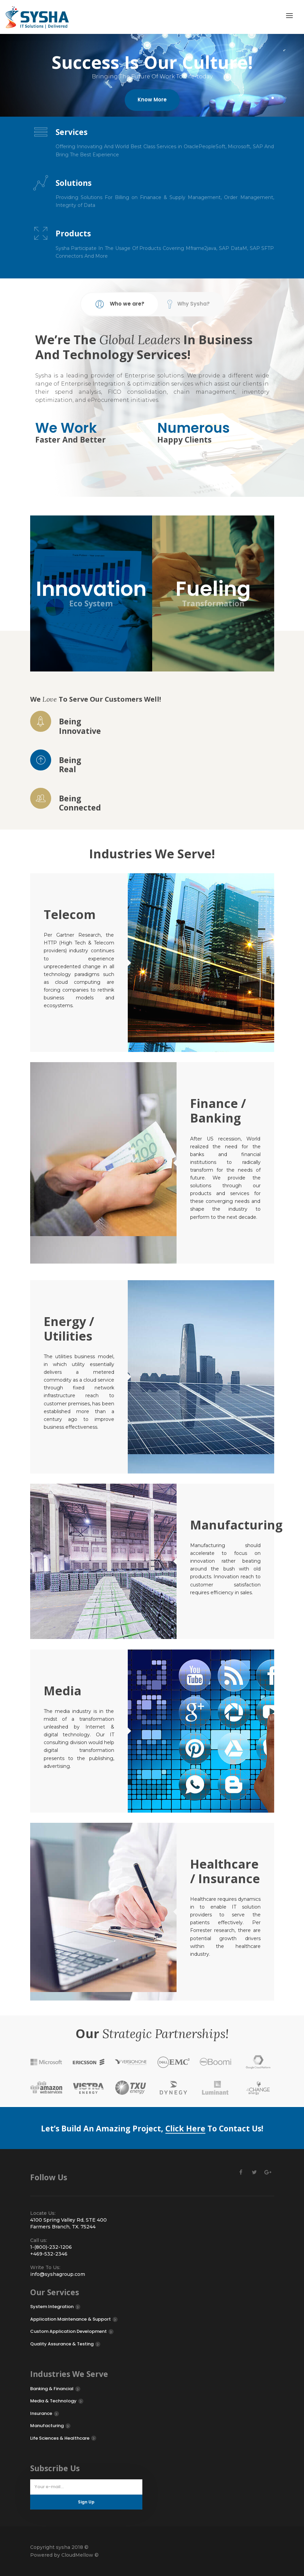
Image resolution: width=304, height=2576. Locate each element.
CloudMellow (77, 2555)
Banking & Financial (52, 2388)
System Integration (52, 2306)
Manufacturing (47, 2425)
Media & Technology (53, 2401)
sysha (62, 2547)
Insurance (41, 2413)
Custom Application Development (68, 2331)
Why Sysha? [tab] (188, 304)
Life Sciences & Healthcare (59, 2438)
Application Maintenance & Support (70, 2319)
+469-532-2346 (48, 2254)
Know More (152, 104)
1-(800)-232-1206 (51, 2247)
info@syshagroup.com (57, 2274)
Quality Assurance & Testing (62, 2344)
